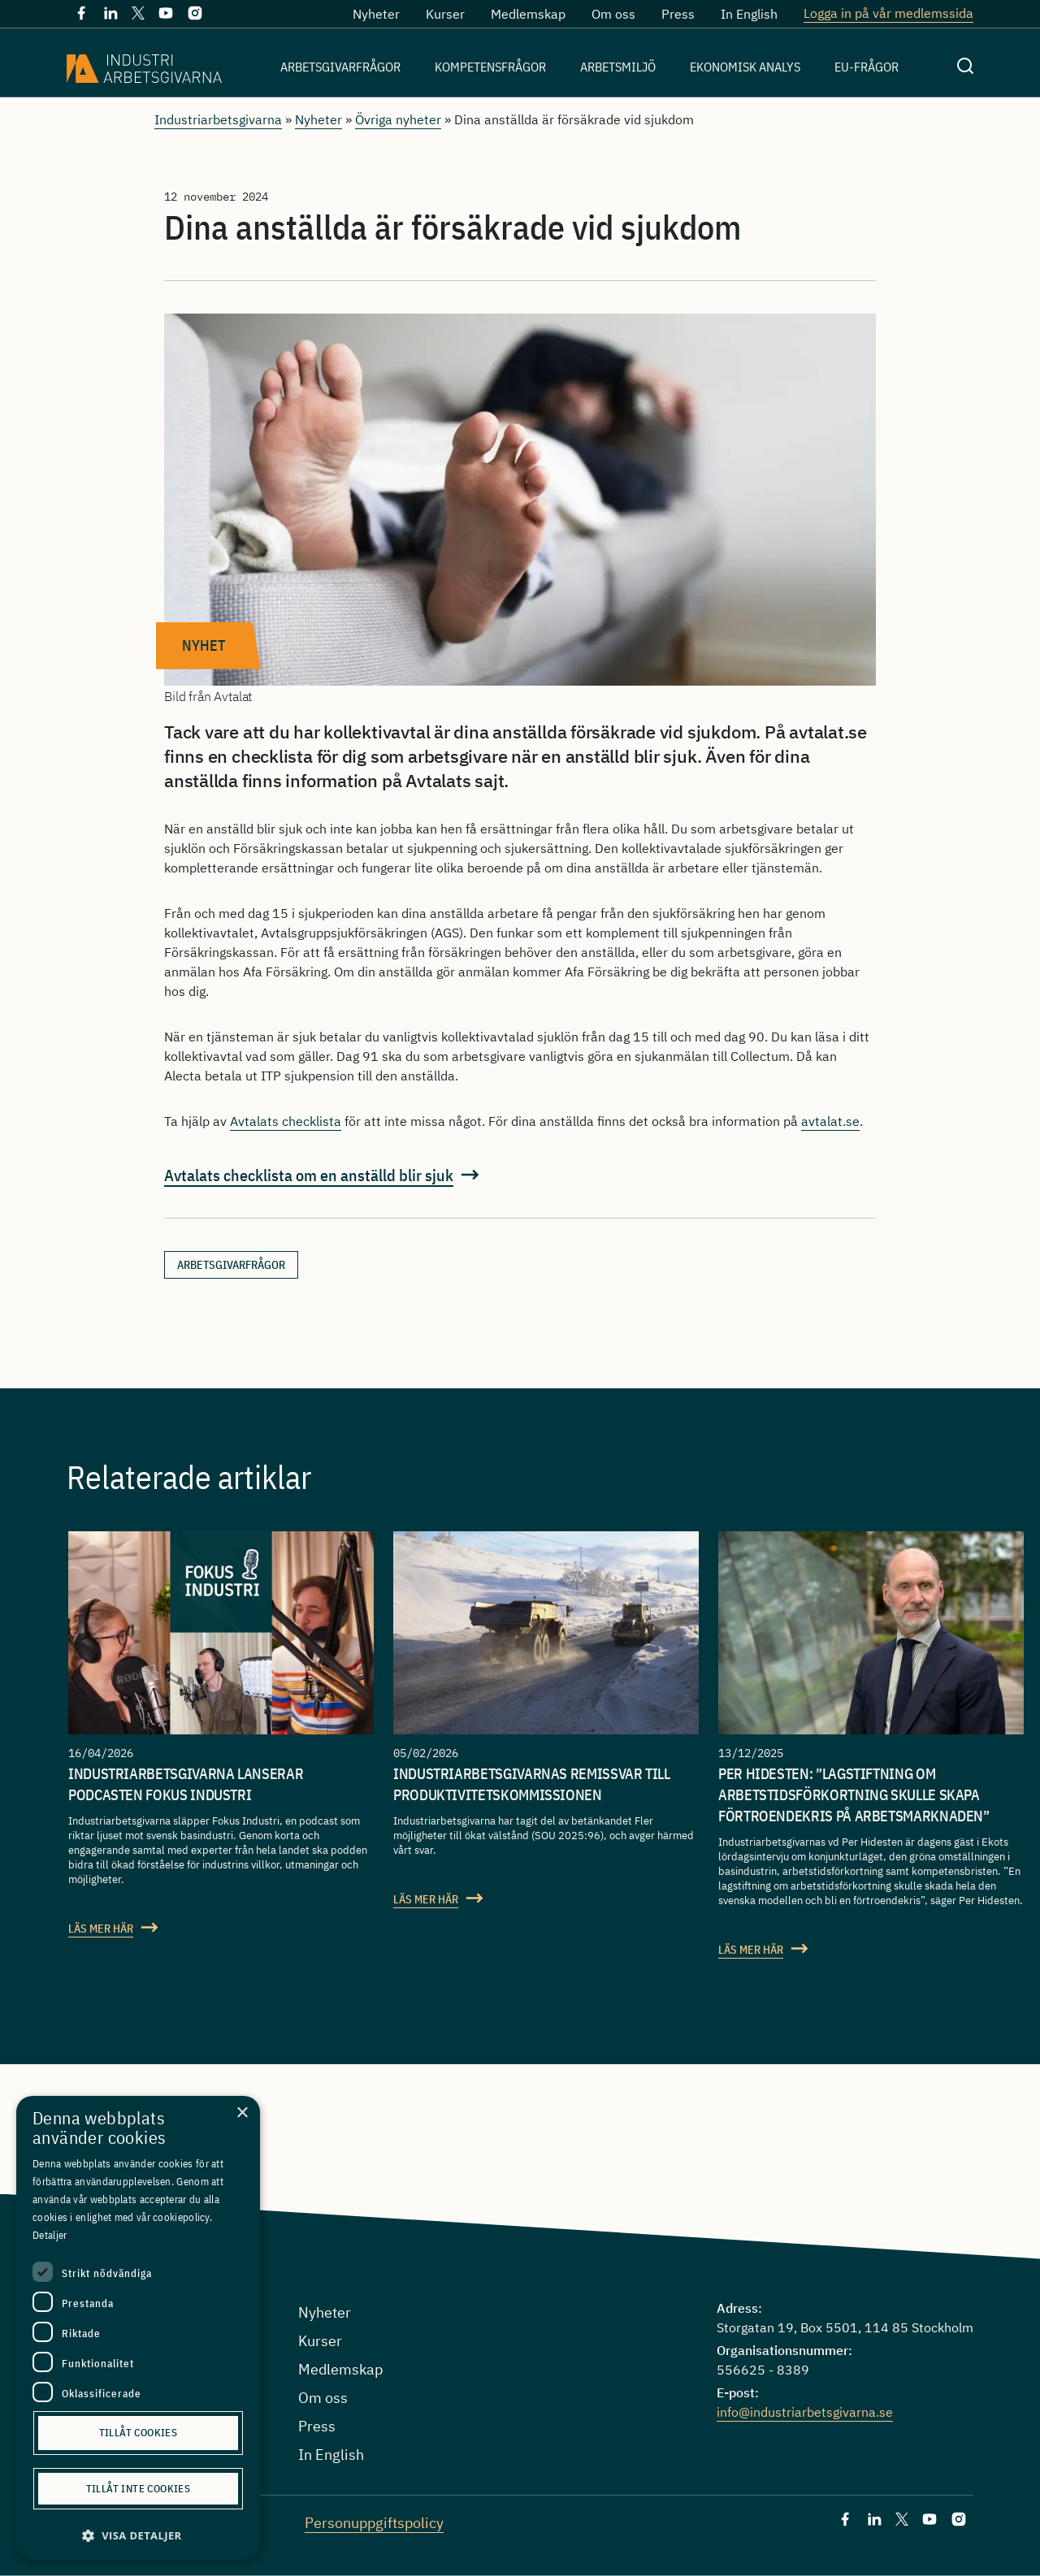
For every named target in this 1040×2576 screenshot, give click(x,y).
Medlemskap (528, 14)
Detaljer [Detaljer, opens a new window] (49, 2235)
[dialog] (138, 2328)
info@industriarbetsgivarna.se (805, 2412)
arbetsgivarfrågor (231, 1265)
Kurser (445, 14)
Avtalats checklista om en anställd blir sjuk (308, 1175)
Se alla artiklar (876, 1487)
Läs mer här (100, 1928)
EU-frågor (866, 66)
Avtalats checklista (285, 1121)
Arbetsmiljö (618, 66)
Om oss (613, 14)
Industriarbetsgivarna (218, 119)
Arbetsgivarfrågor (340, 66)
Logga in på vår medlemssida (888, 13)
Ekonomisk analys (745, 66)
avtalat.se (830, 1121)
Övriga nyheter (398, 119)
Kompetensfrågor (490, 66)
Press (678, 14)
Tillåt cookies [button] (138, 2433)
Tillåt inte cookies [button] (138, 2489)
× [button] (242, 2113)
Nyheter (376, 14)
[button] (138, 2535)
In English (749, 14)
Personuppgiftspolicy (374, 2522)
